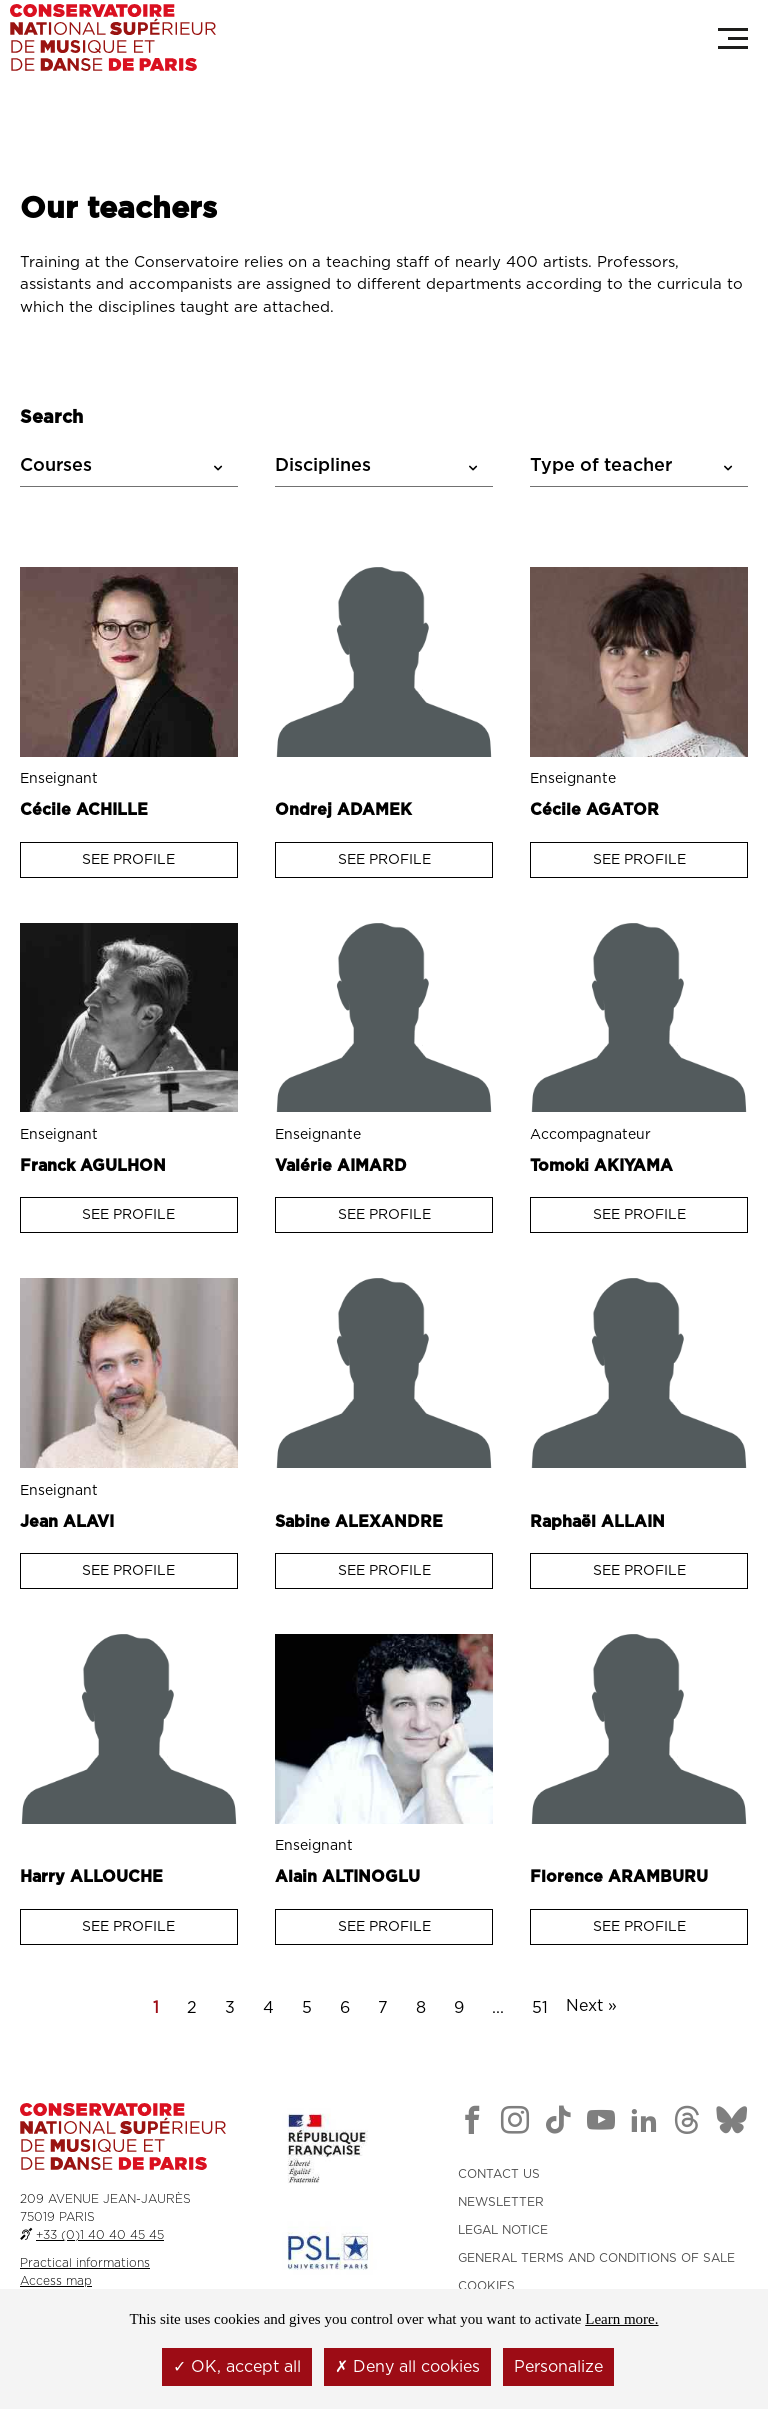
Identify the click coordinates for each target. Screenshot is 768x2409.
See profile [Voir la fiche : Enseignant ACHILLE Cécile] (128, 859)
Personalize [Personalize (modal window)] (558, 2367)
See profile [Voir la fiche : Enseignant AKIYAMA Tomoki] (639, 1215)
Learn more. (621, 2319)
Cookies (486, 2285)
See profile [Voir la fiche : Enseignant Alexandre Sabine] (384, 1570)
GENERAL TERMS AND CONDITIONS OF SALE (596, 2257)
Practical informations (85, 2262)
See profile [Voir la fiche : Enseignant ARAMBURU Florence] (639, 1926)
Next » (591, 2005)
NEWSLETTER (501, 2201)
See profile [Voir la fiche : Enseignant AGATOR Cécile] (639, 859)
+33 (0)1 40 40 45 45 (100, 2234)
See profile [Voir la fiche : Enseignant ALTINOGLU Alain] (384, 1926)
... (498, 2007)
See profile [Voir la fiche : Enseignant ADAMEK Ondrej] (384, 859)
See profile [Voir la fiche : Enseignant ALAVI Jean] (128, 1570)
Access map (56, 2280)
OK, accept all (237, 2367)
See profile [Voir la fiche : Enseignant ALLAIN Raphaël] (639, 1570)
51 (540, 2007)
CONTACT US (499, 2173)
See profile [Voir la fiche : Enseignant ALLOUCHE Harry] (128, 1926)
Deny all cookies (407, 2367)
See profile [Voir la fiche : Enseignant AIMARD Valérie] (384, 1215)
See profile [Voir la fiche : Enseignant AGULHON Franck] (128, 1215)
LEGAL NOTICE (503, 2229)
